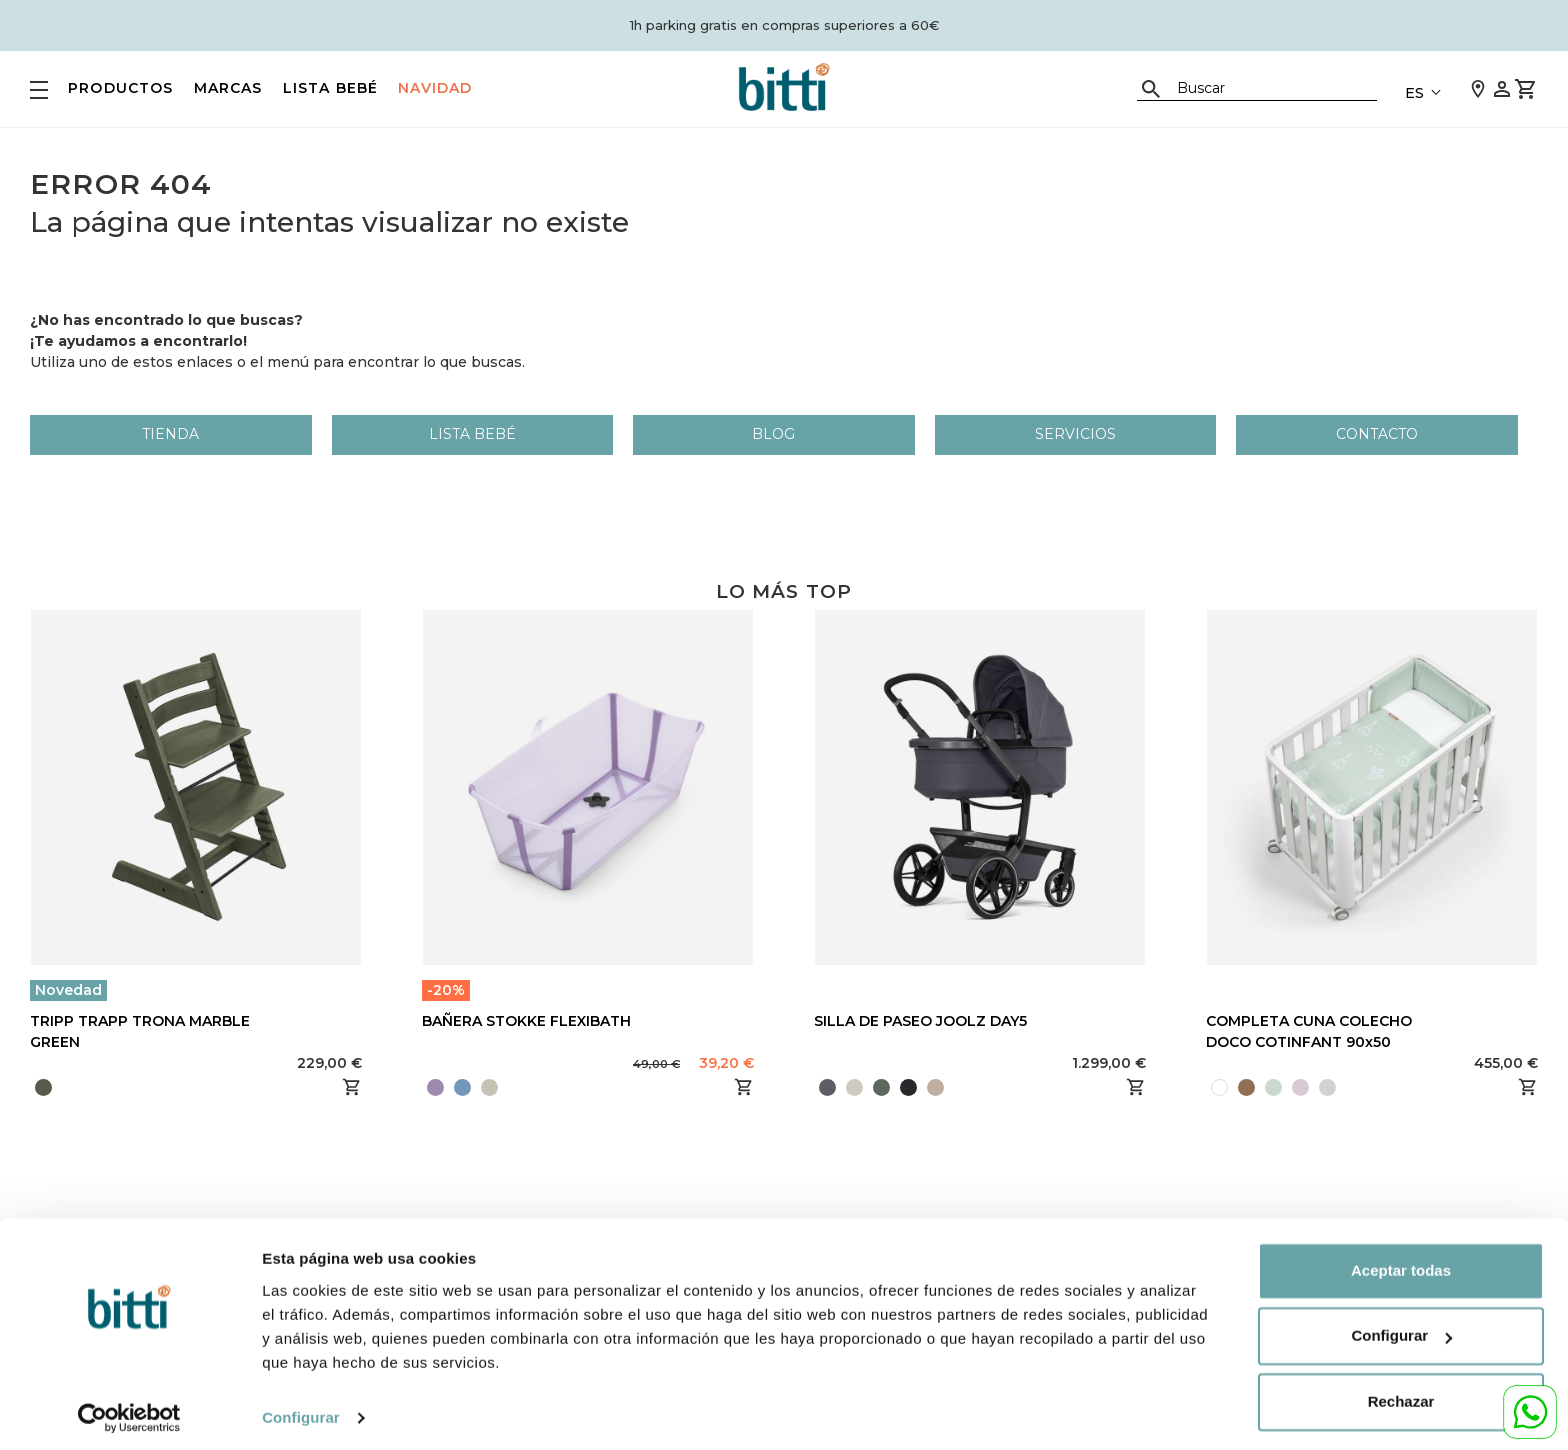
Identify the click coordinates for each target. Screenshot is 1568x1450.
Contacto (1377, 434)
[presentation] (951, 1087)
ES (1414, 93)
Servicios (1075, 434)
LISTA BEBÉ (331, 88)
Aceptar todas (1401, 1263)
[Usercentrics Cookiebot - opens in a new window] (129, 1411)
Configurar (301, 1410)
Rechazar (1401, 1394)
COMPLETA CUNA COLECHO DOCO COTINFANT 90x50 (1309, 1031)
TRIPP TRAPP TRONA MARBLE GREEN (140, 1031)
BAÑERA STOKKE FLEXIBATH (526, 1021)
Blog (773, 434)
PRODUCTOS (121, 88)
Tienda (170, 434)
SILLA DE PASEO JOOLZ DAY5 (920, 1021)
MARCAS (228, 88)
